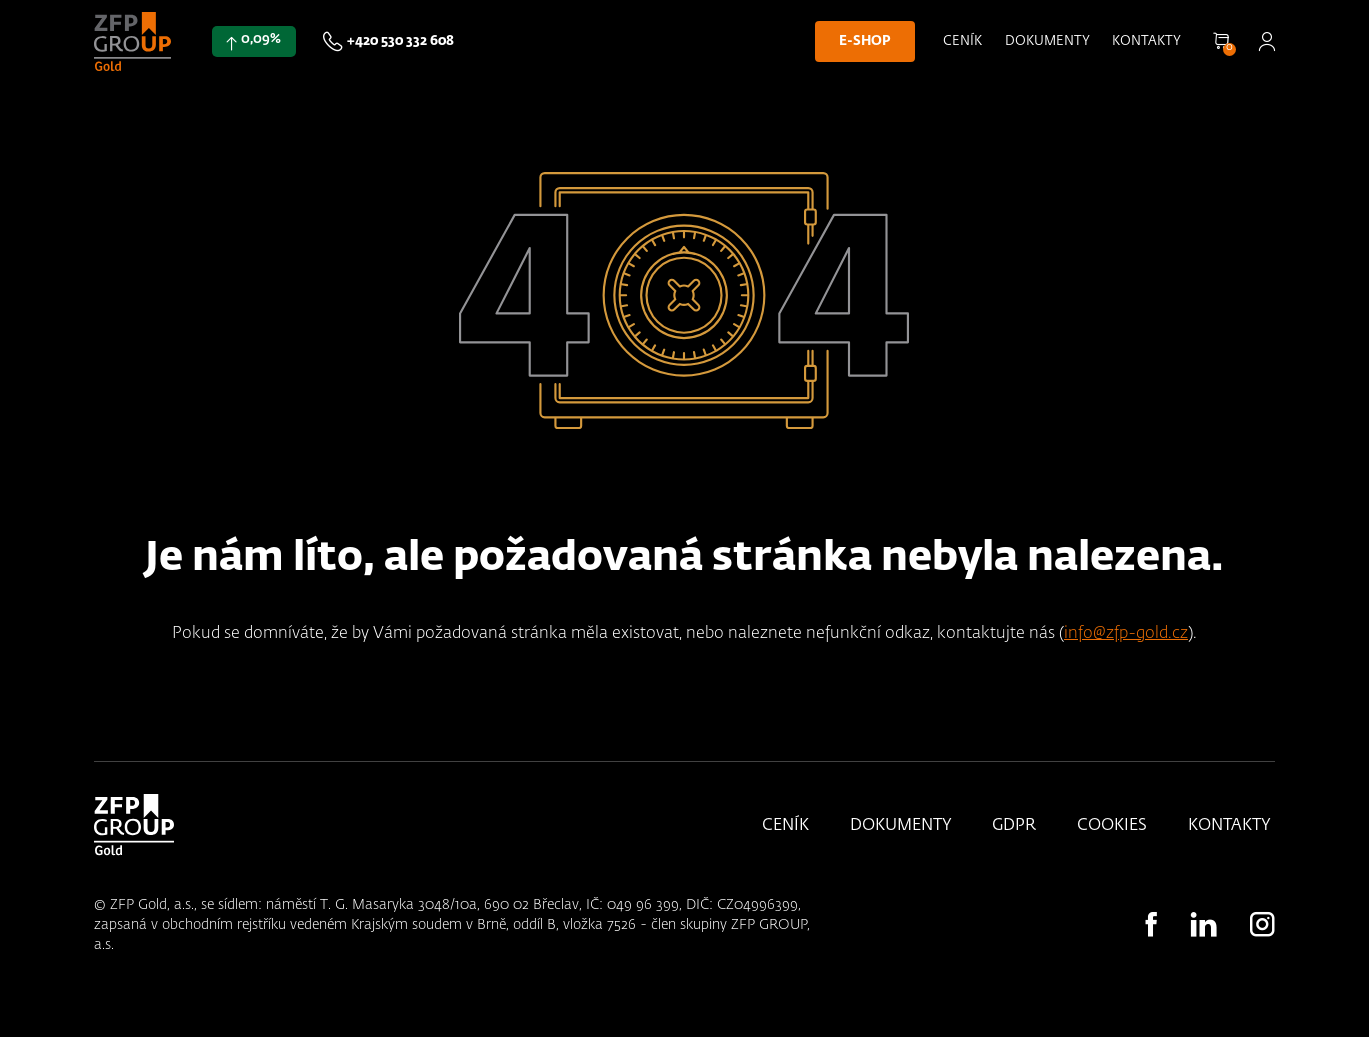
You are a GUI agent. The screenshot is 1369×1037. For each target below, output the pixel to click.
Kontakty (1146, 41)
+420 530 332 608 (400, 41)
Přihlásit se (1266, 41)
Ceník (962, 41)
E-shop (864, 41)
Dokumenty (1047, 41)
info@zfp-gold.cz (1126, 633)
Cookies (1112, 826)
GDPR (1014, 826)
